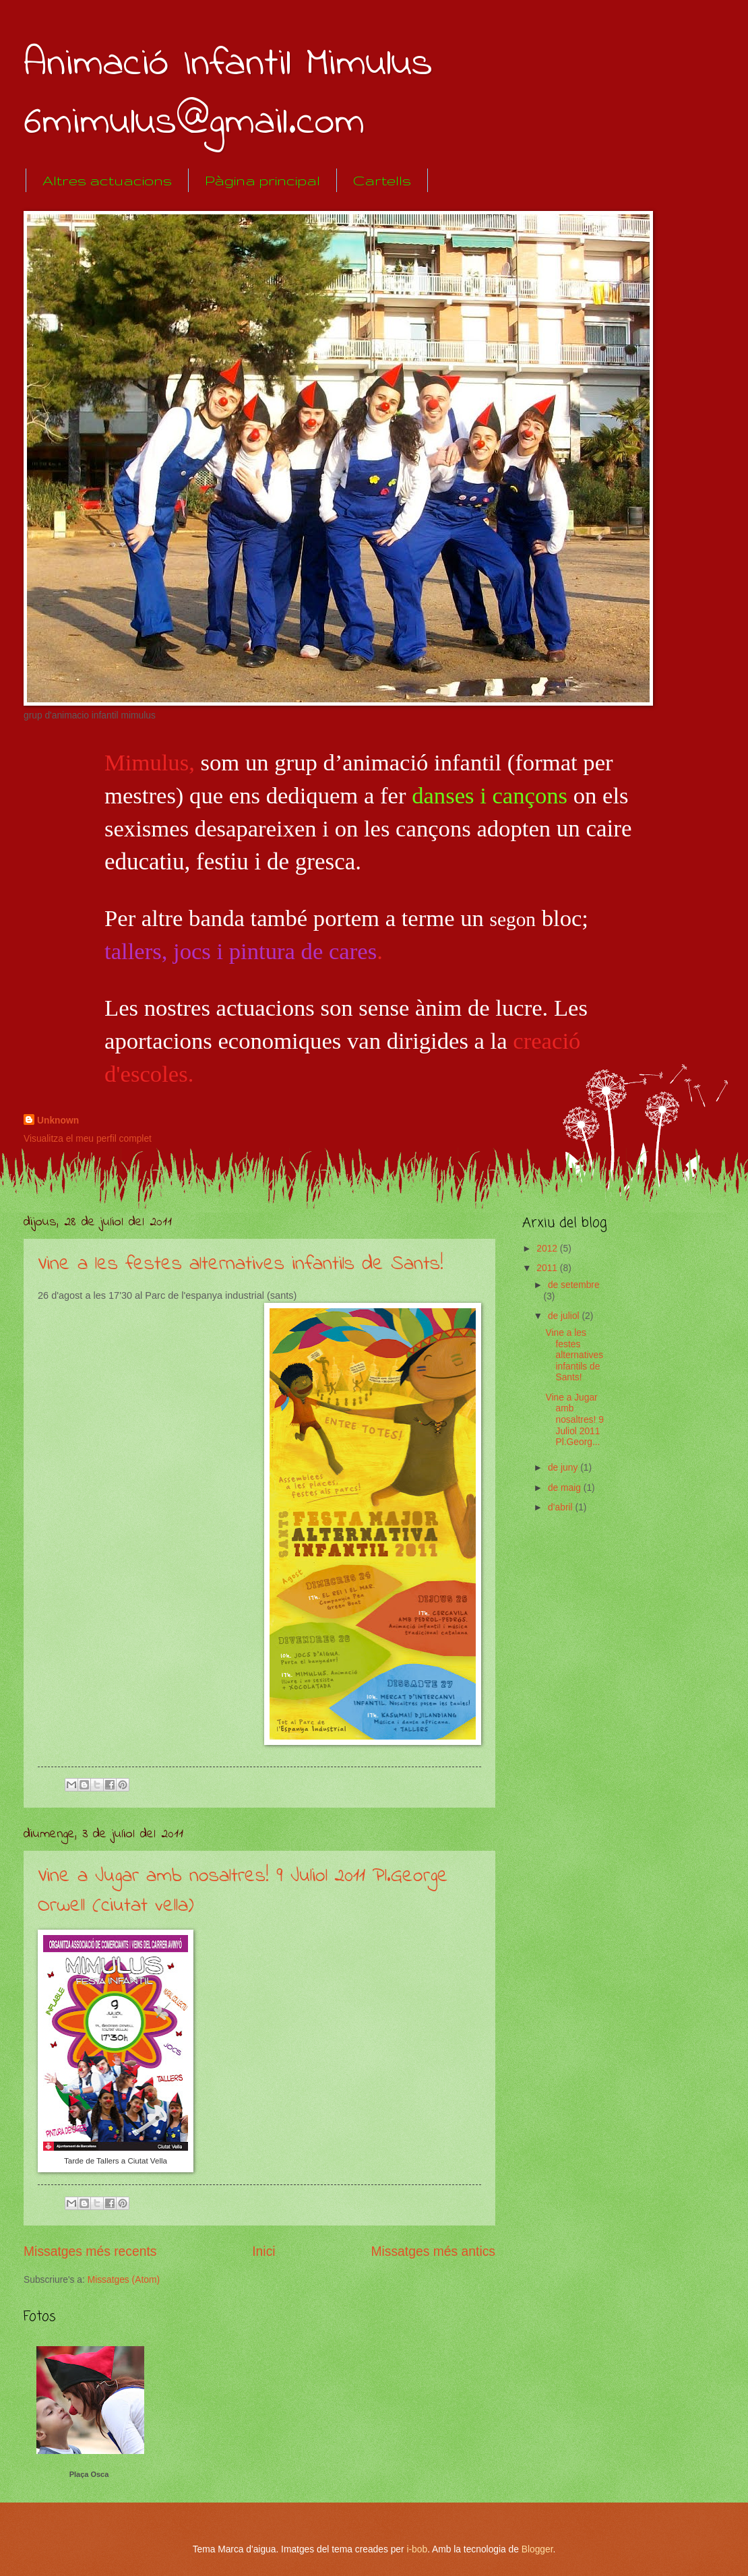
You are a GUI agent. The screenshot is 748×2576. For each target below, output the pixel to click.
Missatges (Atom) (124, 2280)
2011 (548, 1268)
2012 (548, 1249)
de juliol (565, 1316)
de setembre (574, 1285)
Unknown (58, 1120)
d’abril (561, 1507)
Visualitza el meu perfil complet (88, 1139)
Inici (263, 2251)
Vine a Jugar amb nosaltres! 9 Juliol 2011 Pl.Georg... (574, 1419)
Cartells (382, 180)
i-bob (416, 2549)
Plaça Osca (89, 2474)
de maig (566, 1488)
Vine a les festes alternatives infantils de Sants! (240, 1264)
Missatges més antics (433, 2251)
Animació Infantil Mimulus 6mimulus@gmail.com (228, 93)
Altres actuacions (107, 180)
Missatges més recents (90, 2251)
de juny (564, 1468)
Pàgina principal (262, 180)
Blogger (537, 2549)
